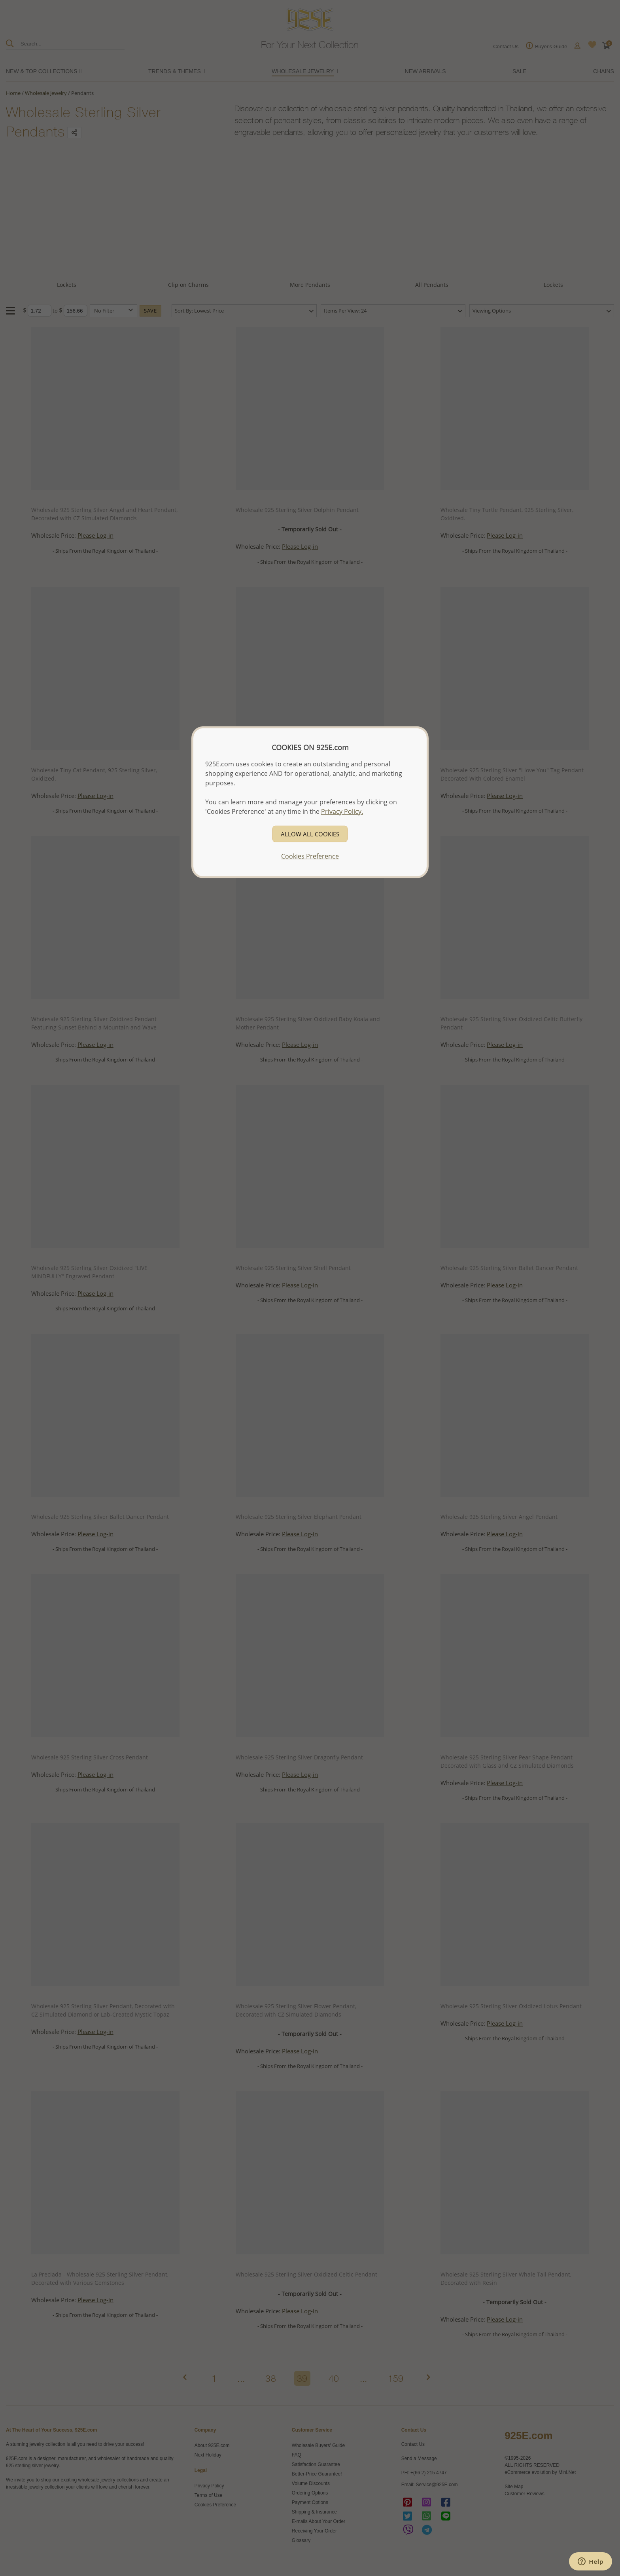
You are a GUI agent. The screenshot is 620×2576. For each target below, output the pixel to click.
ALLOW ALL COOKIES (310, 834)
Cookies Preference (310, 856)
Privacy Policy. (342, 811)
